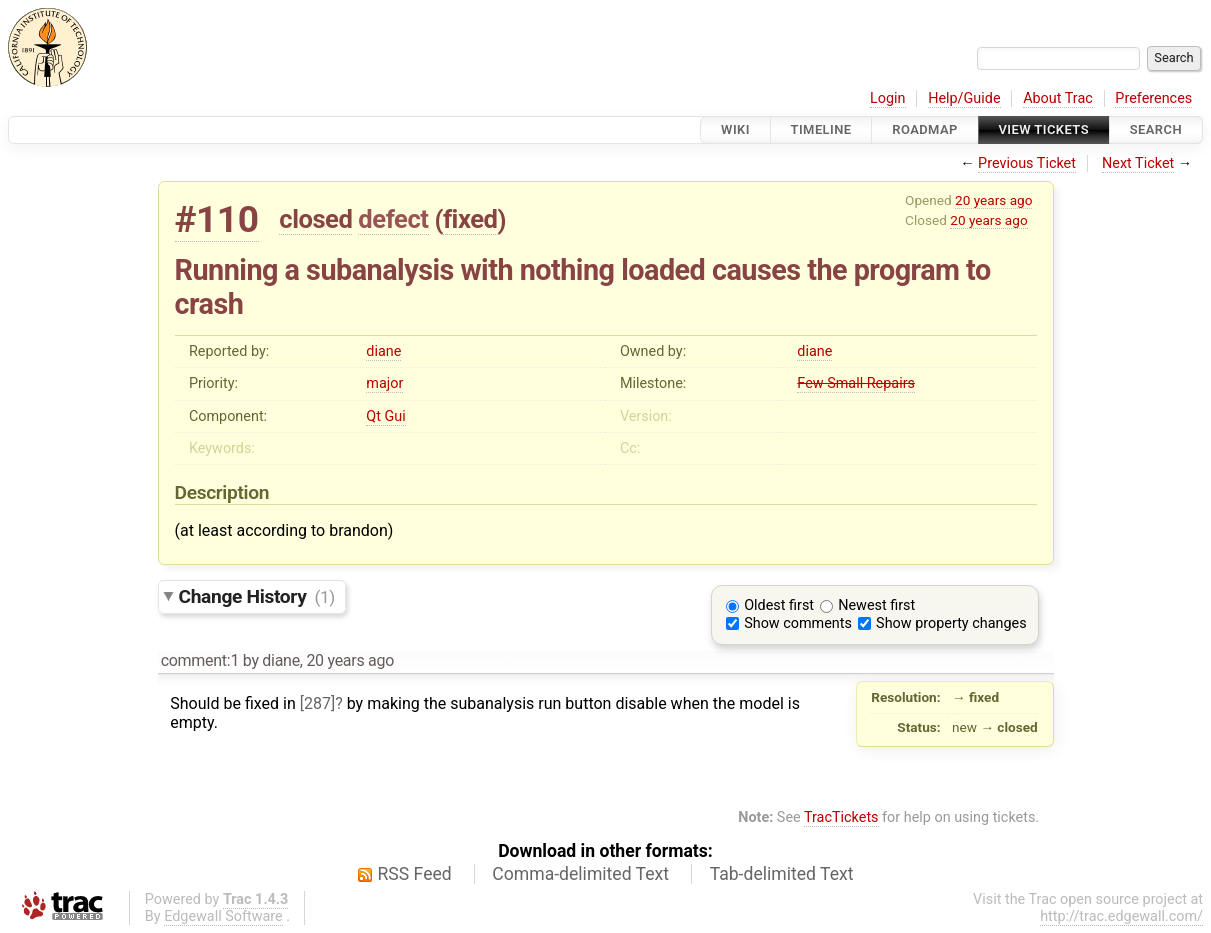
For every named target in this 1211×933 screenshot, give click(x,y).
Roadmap (925, 129)
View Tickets (1044, 129)
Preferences (1153, 98)
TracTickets (841, 817)
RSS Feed (415, 874)
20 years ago (993, 200)
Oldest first (779, 605)
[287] (317, 703)
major (384, 383)
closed (315, 219)
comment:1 (200, 660)
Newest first (876, 605)
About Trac (1058, 98)
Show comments (798, 623)
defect (393, 219)
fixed (470, 219)
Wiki (735, 129)
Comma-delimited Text (580, 874)
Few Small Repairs (856, 383)
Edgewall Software (223, 916)
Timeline (821, 129)
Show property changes (951, 623)
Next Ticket (1138, 163)
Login (888, 98)
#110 (217, 219)
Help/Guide (964, 98)
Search (1156, 129)
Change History (257, 596)
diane (383, 351)
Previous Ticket (1027, 163)
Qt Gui (385, 416)
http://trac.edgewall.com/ (1121, 916)
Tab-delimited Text (782, 874)
